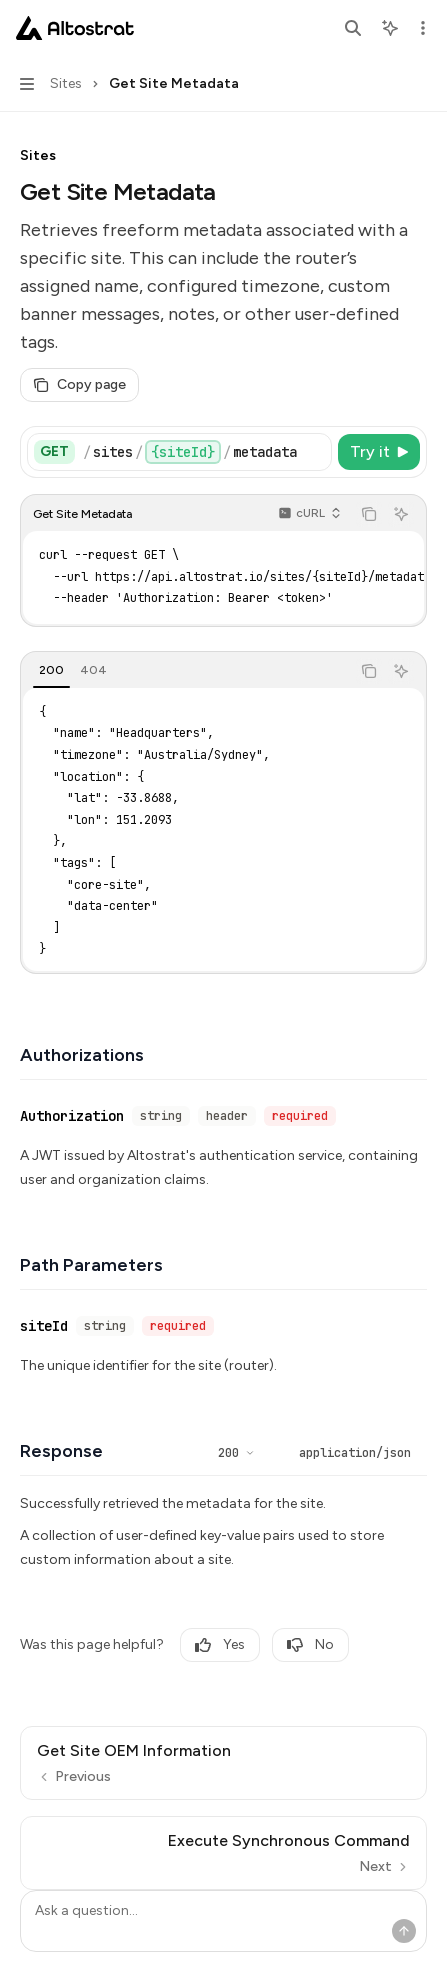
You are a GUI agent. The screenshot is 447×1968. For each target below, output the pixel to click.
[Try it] (379, 452)
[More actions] (421, 28)
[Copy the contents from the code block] (369, 514)
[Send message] (404, 1931)
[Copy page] (79, 385)
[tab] (51, 670)
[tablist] (185, 671)
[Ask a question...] (223, 1921)
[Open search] (353, 28)
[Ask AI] (401, 514)
